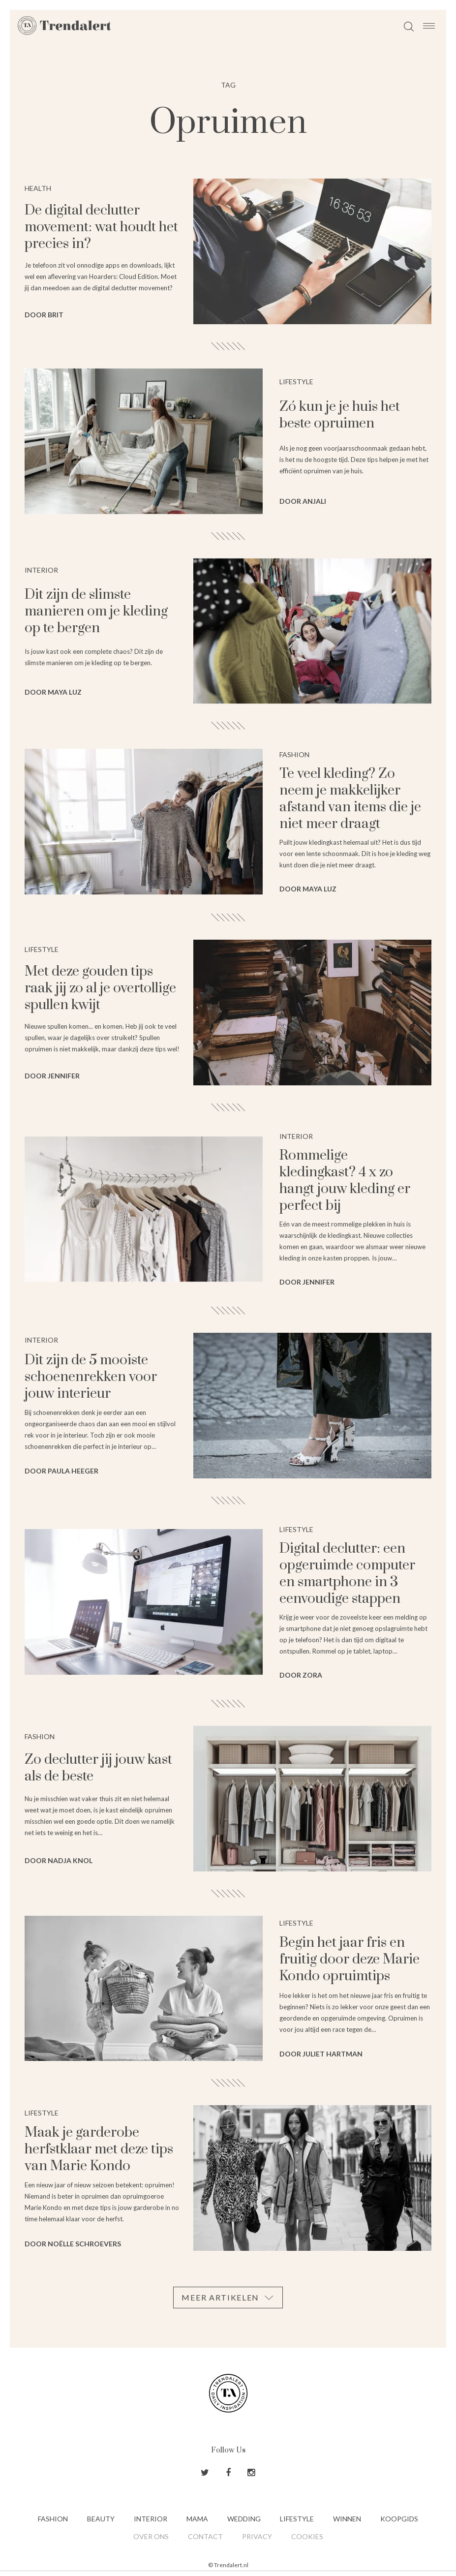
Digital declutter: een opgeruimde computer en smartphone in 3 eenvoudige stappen (347, 1573)
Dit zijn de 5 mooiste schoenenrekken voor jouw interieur (91, 1376)
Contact (205, 2536)
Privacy (257, 2536)
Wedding (244, 2519)
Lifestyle (297, 2519)
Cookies (307, 2536)
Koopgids (399, 2519)
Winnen (347, 2519)
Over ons (151, 2536)
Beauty (101, 2519)
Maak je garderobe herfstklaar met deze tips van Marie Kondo (99, 2149)
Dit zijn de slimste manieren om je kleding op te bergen (96, 611)
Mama (197, 2519)
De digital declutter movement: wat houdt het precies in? (101, 227)
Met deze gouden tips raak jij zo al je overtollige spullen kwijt (100, 988)
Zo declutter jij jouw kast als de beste (98, 1768)
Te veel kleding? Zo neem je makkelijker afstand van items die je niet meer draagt (350, 798)
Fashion (53, 2519)
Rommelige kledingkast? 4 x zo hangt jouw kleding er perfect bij (344, 1180)
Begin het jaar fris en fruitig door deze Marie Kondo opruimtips (349, 1959)
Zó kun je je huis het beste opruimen (339, 415)
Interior (150, 2519)
